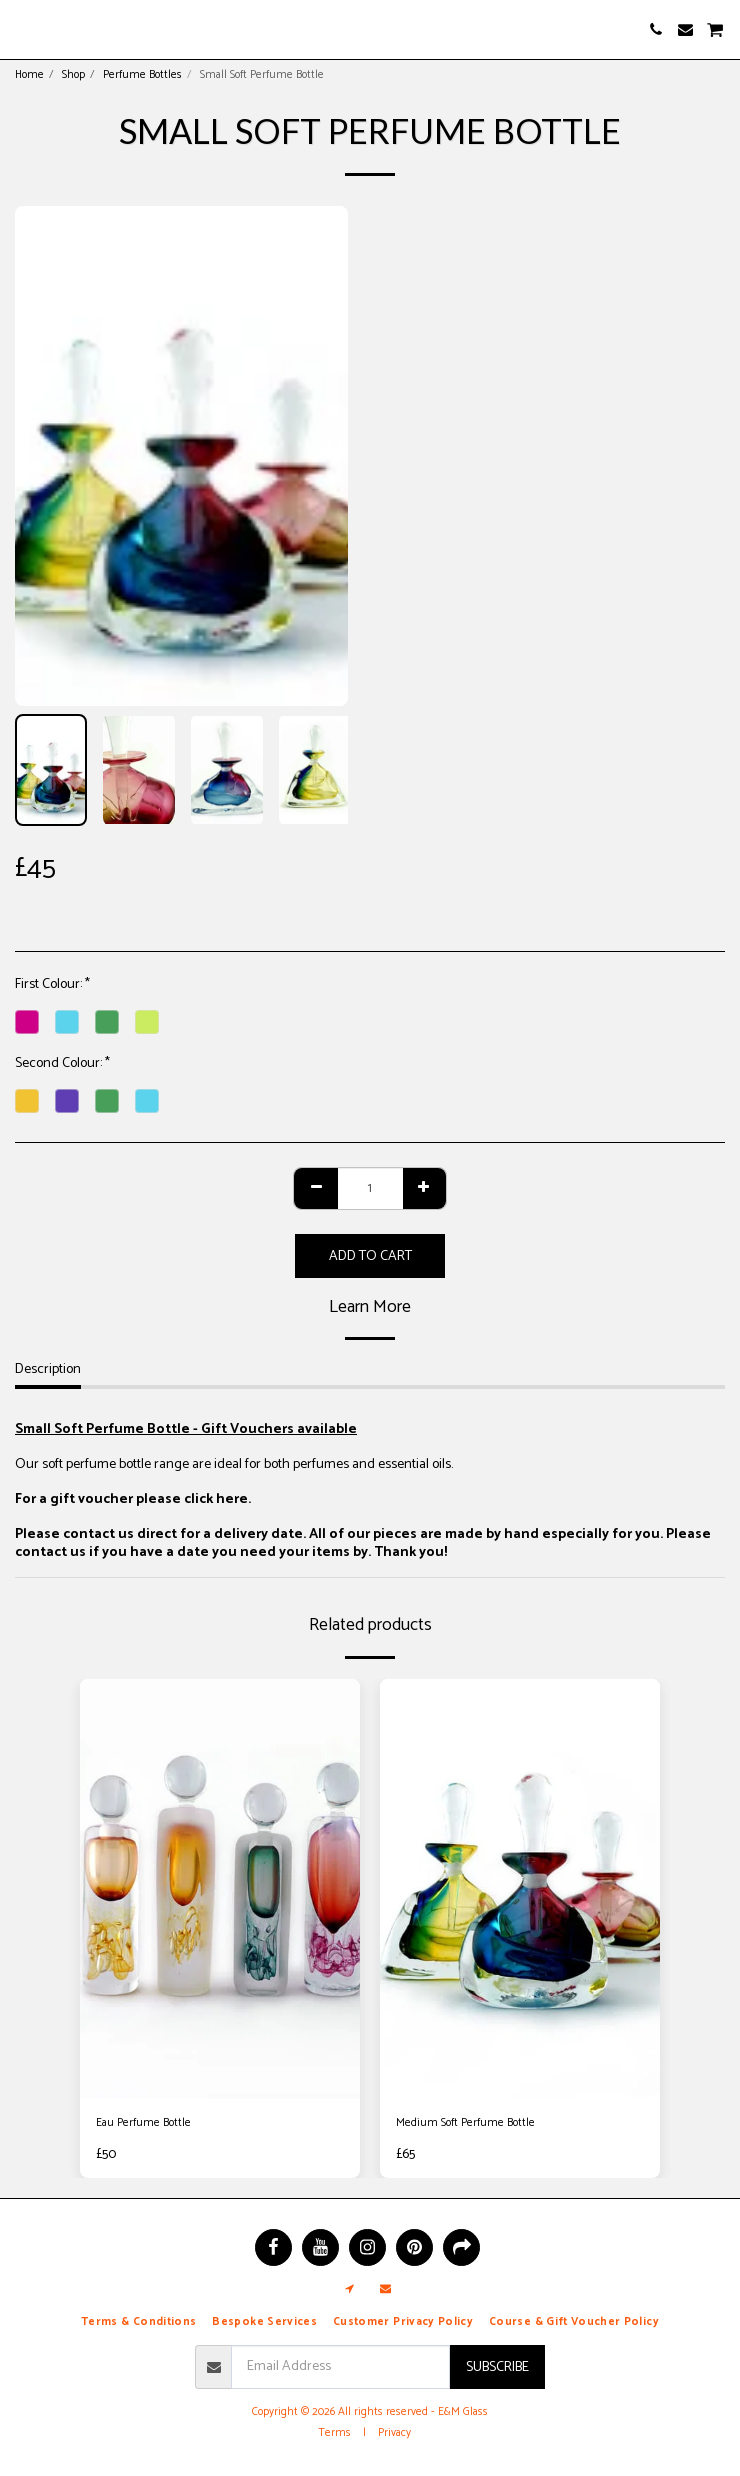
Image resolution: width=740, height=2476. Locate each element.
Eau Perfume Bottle (143, 2123)
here (232, 1499)
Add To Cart (370, 1256)
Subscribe (497, 2367)
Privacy (394, 2433)
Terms (334, 2433)
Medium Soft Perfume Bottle (465, 2123)
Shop (73, 75)
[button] (22, 28)
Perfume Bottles (142, 75)
